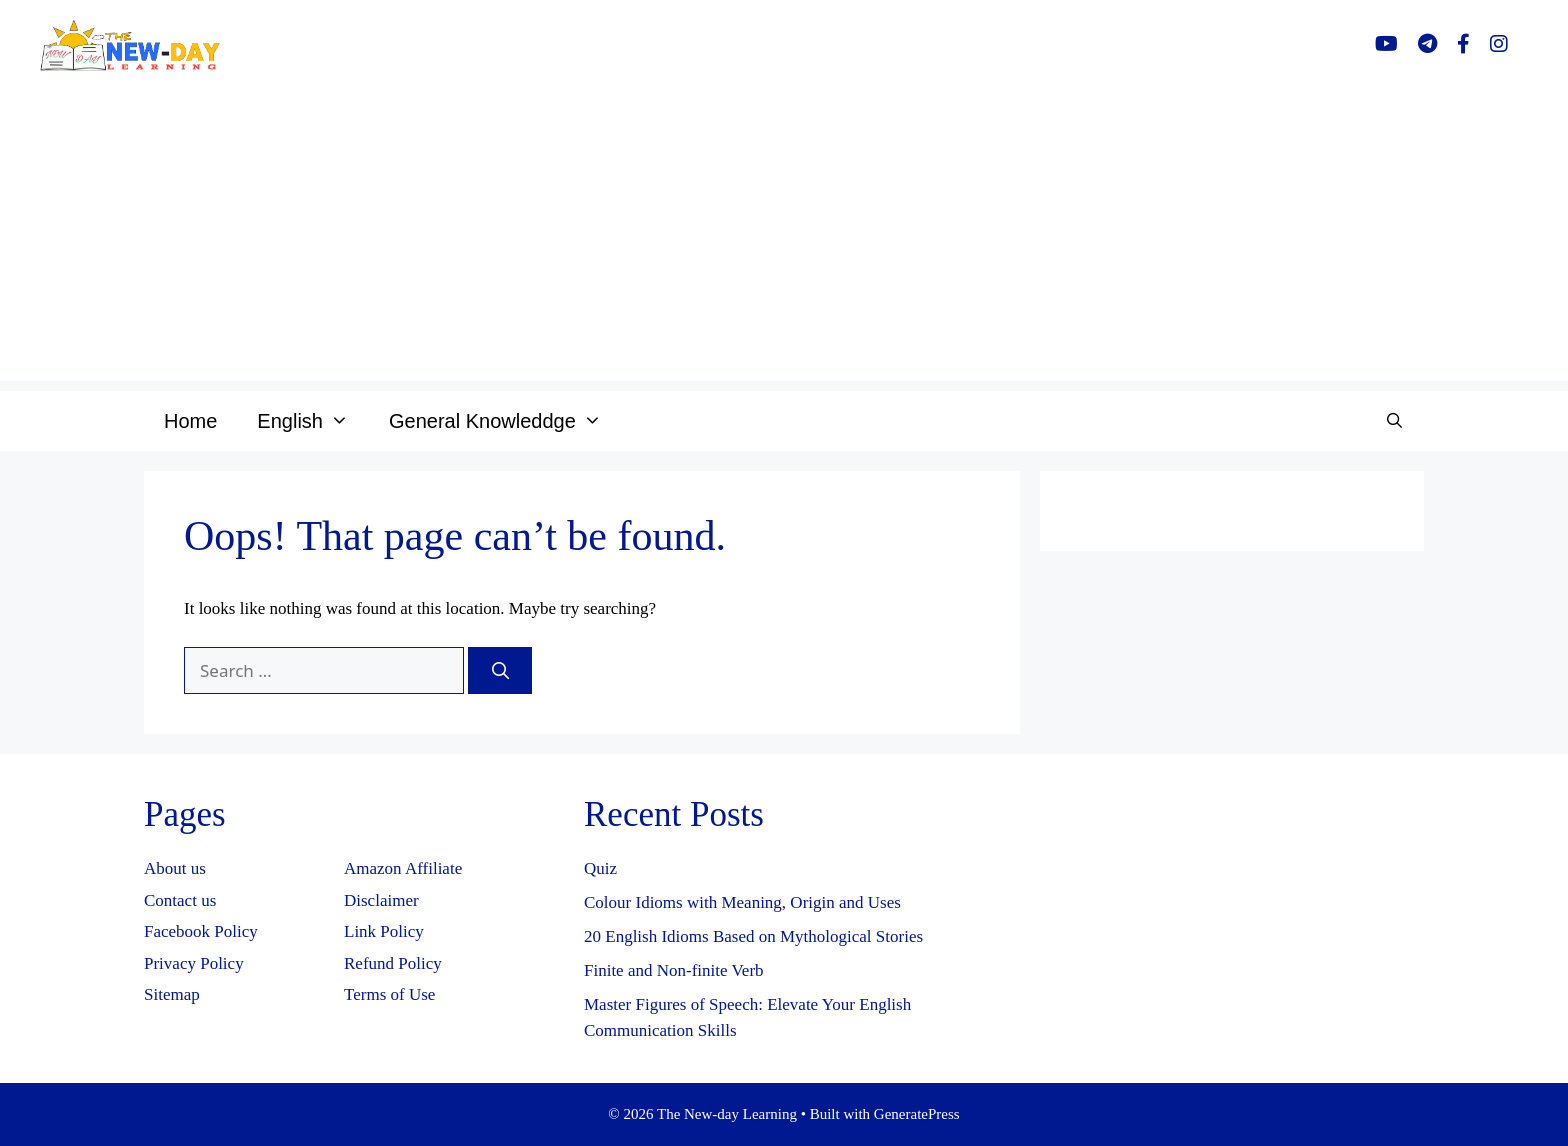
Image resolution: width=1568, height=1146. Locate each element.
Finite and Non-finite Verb (674, 970)
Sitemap (172, 994)
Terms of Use (389, 994)
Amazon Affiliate (403, 868)
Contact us (180, 900)
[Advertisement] (784, 241)
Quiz (600, 868)
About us (175, 868)
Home (190, 421)
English (313, 421)
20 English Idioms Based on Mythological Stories (753, 936)
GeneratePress (917, 1114)
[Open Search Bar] (1394, 421)
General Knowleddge (505, 421)
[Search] (500, 671)
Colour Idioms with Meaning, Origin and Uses (742, 902)
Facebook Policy (201, 931)
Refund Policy (393, 963)
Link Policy (384, 931)
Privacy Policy (194, 963)
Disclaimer (381, 900)
